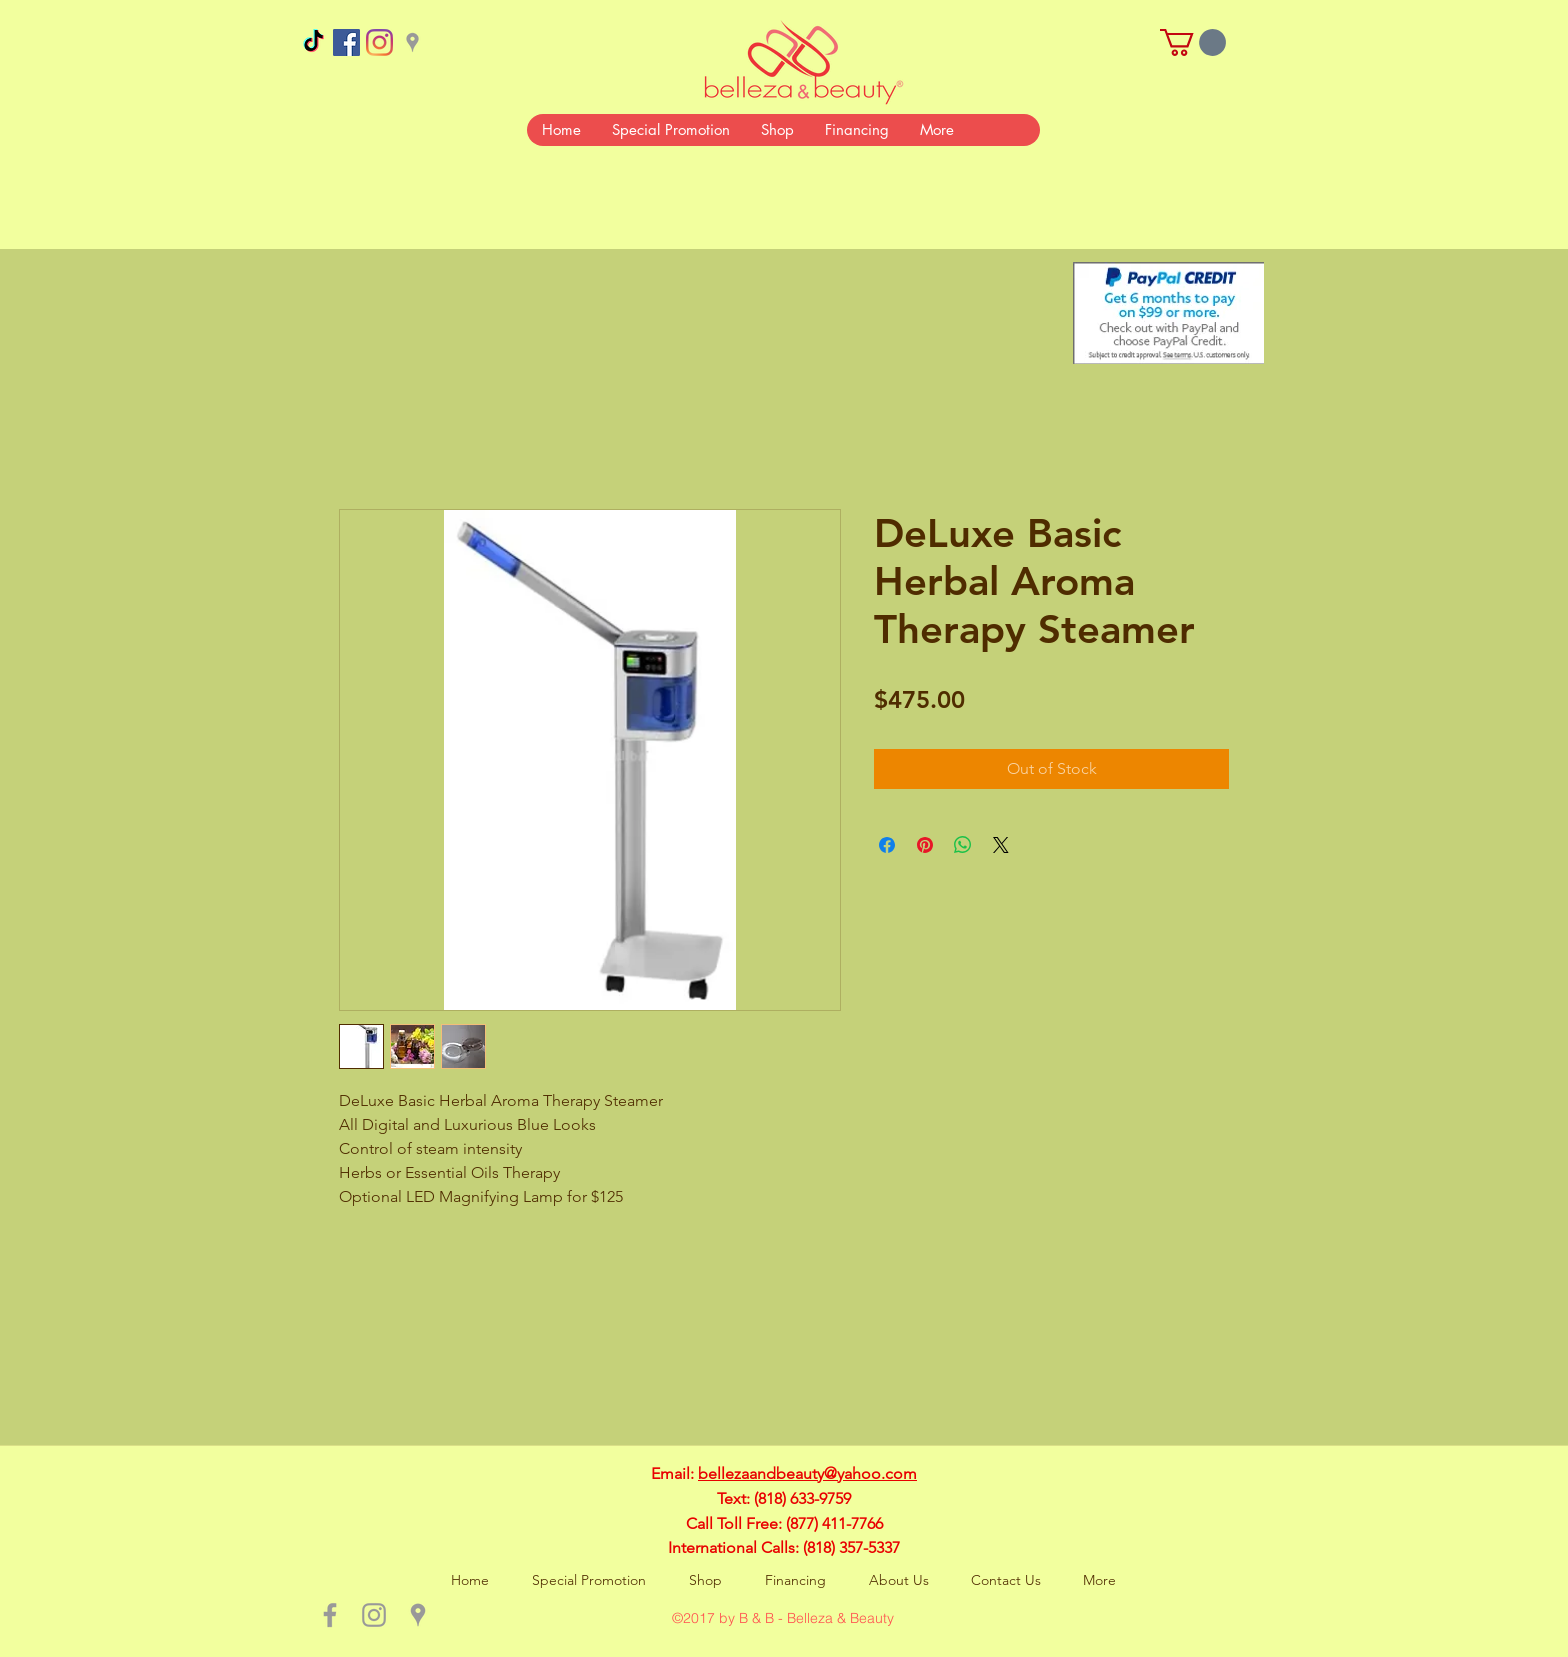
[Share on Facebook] (887, 845)
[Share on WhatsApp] (963, 845)
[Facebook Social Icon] (346, 42)
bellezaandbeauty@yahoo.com (807, 1473)
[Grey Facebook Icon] (330, 1615)
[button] (1193, 42)
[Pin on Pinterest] (925, 845)
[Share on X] (1001, 845)
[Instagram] (379, 42)
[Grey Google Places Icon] (412, 42)
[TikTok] (313, 42)
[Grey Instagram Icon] (374, 1615)
